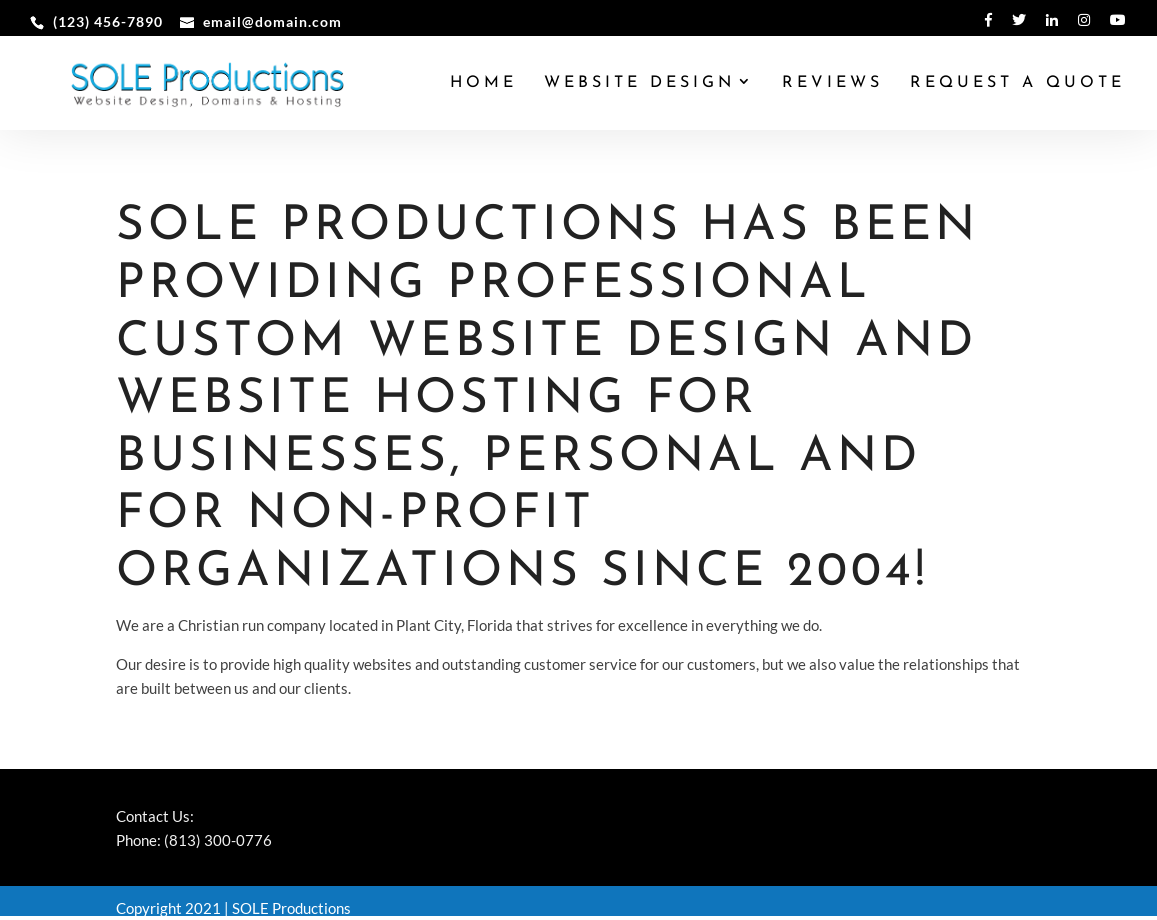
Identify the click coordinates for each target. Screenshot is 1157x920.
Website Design (639, 83)
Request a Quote (1017, 83)
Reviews (832, 83)
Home (483, 83)
